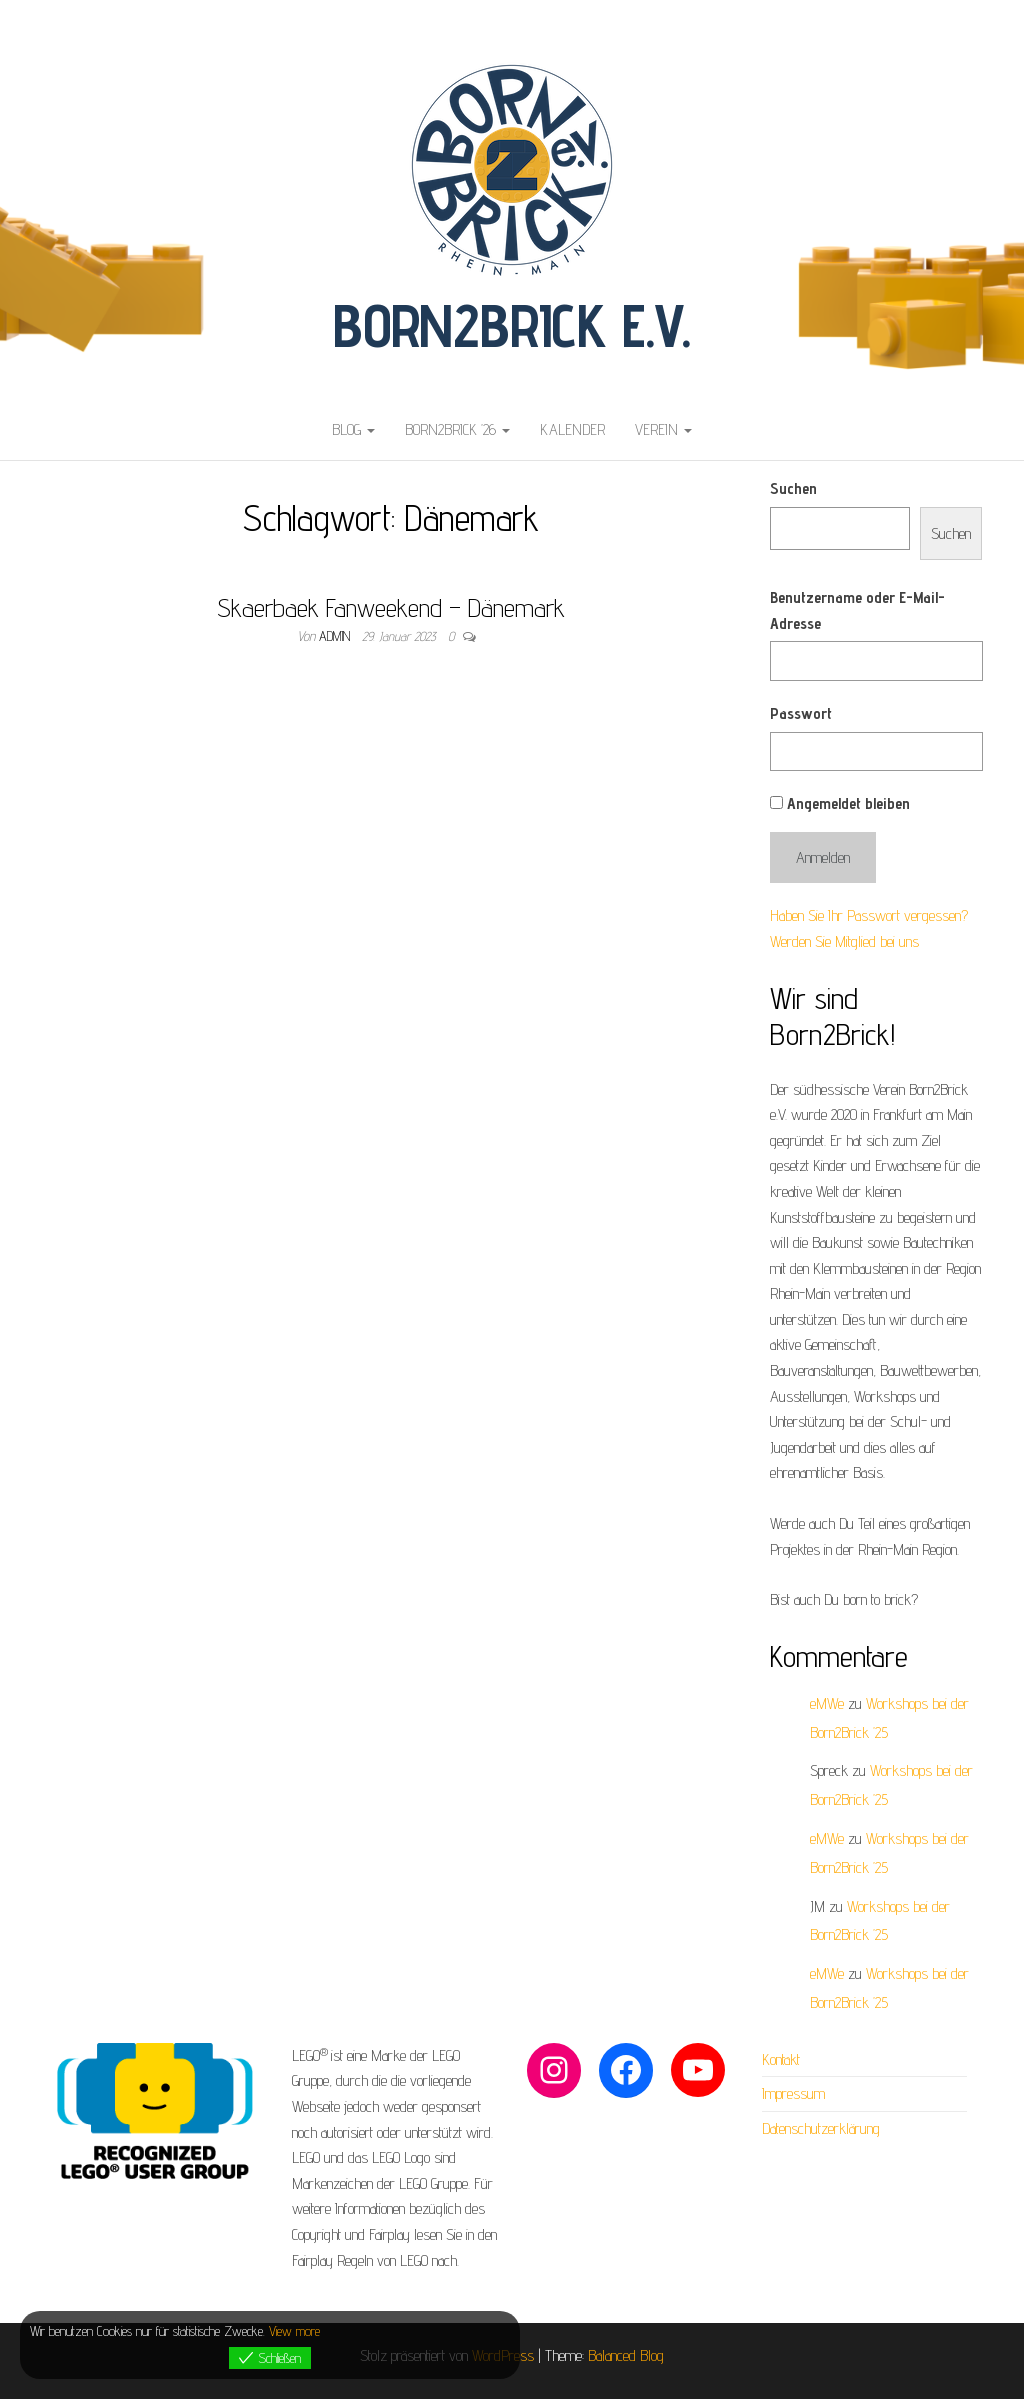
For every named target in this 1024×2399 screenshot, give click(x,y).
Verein (663, 429)
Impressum (793, 2093)
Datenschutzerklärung (821, 2128)
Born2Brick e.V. (512, 325)
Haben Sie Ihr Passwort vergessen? (869, 915)
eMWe (827, 1703)
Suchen (793, 488)
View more (294, 2331)
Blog (353, 429)
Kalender (572, 429)
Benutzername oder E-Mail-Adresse (857, 610)
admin (336, 636)
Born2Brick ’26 (457, 429)
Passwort (801, 713)
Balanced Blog (626, 2355)
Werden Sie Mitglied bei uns (844, 941)
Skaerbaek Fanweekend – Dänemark (391, 607)
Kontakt (781, 2059)
